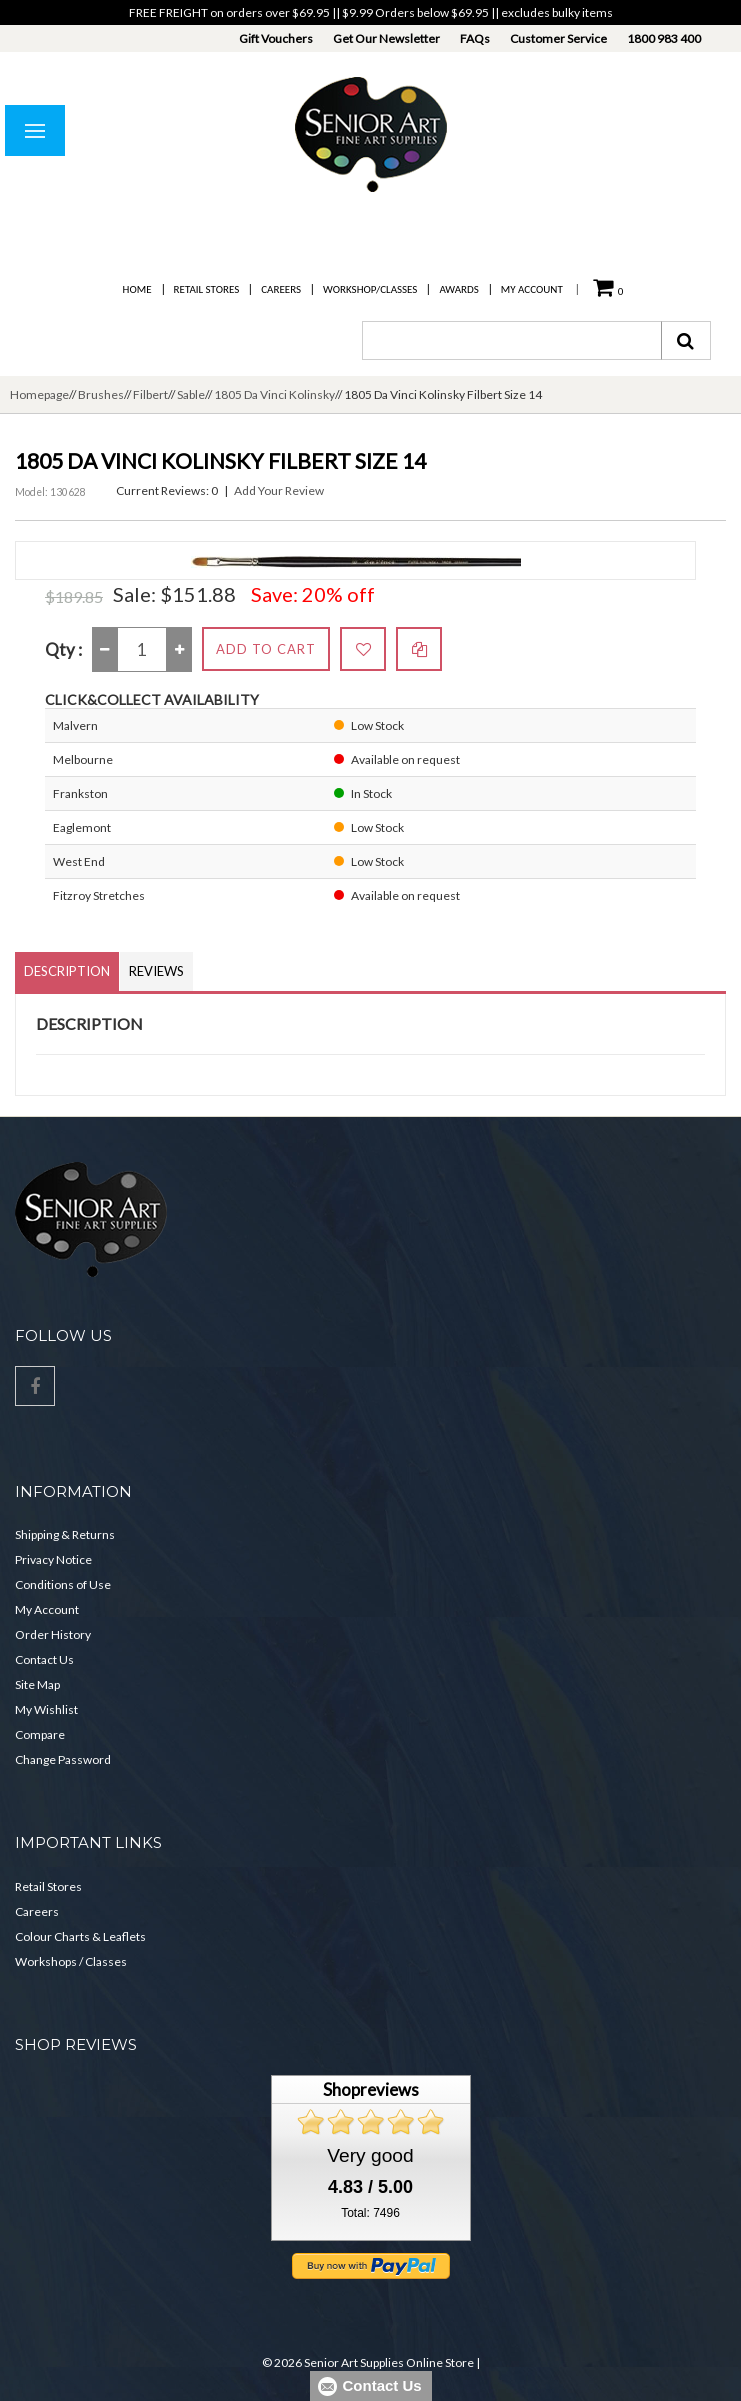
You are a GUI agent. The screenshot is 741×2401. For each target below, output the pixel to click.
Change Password (63, 1759)
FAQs (475, 38)
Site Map (37, 1684)
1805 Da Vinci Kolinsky (274, 394)
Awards (458, 289)
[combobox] (512, 340)
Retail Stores (207, 289)
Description (67, 971)
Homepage (39, 394)
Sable (191, 394)
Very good (370, 2155)
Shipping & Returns (65, 1534)
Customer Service (558, 38)
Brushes (101, 394)
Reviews (156, 971)
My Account (532, 289)
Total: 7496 (370, 2213)
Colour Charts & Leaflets (80, 1936)
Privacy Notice (53, 1559)
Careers (281, 289)
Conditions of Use (63, 1584)
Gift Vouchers (276, 38)
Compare (40, 1734)
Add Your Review (279, 490)
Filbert (150, 394)
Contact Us (44, 1659)
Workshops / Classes (71, 1961)
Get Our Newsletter (386, 38)
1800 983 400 (664, 38)
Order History (53, 1634)
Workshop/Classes (370, 289)
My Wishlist (46, 1709)
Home (137, 289)
